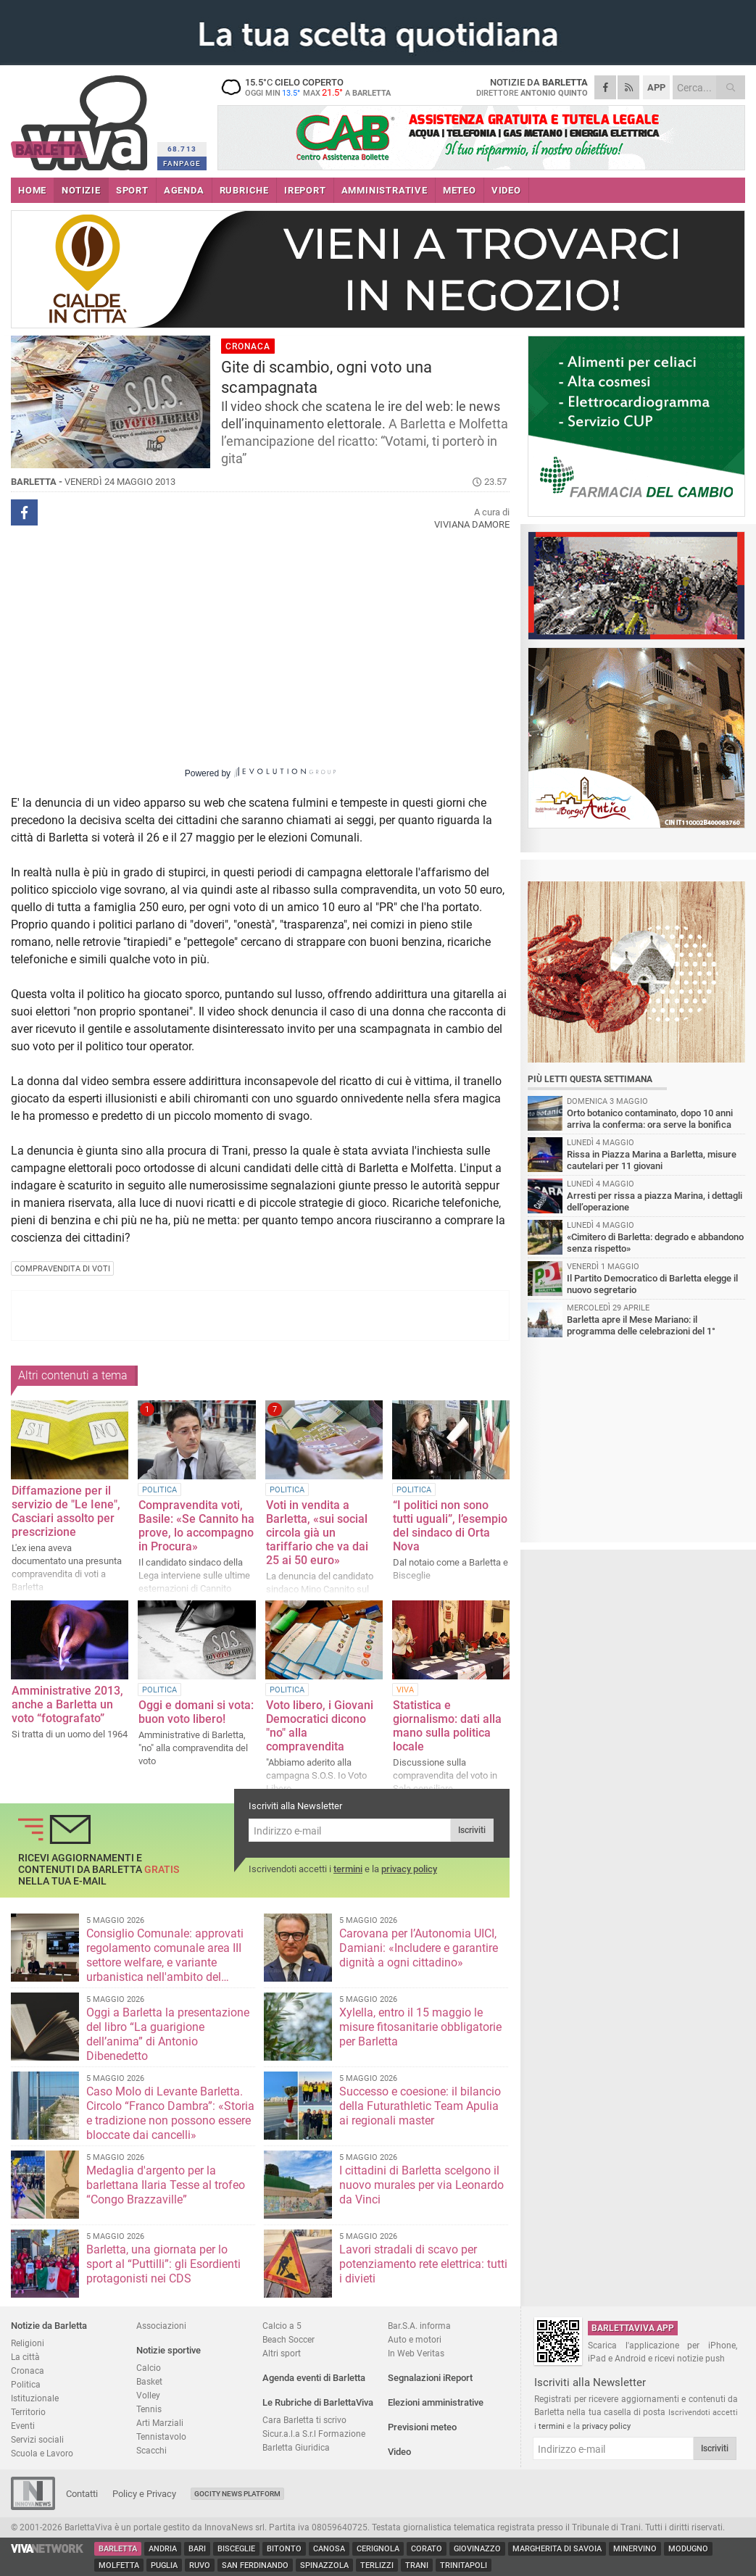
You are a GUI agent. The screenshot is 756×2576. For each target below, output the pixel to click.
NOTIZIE (81, 190)
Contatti (82, 2493)
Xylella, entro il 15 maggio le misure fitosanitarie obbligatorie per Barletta (420, 2027)
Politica (26, 2384)
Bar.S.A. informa (419, 2325)
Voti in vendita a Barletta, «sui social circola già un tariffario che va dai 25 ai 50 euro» (317, 1532)
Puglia (164, 2565)
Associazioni (161, 2325)
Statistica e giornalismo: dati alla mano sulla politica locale (447, 1725)
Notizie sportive (168, 2350)
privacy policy (409, 1869)
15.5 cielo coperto (308, 87)
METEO (459, 190)
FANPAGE (182, 163)
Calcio (148, 2367)
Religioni (27, 2343)
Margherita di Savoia (557, 2549)
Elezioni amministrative (435, 2402)
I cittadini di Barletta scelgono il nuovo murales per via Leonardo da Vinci (421, 2185)
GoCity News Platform (237, 2494)
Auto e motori (414, 2339)
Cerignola (378, 2549)
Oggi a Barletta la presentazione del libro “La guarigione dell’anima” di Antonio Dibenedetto (167, 2034)
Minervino (635, 2549)
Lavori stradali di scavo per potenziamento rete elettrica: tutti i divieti (423, 2264)
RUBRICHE (244, 190)
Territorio (28, 2411)
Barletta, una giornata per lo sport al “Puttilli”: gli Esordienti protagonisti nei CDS (163, 2264)
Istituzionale (35, 2398)
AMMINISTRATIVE (384, 190)
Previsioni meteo (422, 2427)
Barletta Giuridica (296, 2447)
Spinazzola (324, 2565)
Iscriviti (472, 1830)
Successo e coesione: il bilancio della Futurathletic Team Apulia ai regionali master (420, 2106)
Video (399, 2451)
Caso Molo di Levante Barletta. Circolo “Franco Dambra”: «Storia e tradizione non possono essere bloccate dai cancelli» (170, 2113)
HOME (32, 190)
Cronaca (27, 2370)
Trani (416, 2565)
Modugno (688, 2549)
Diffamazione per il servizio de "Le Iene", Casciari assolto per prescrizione (66, 1511)
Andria (163, 2549)
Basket (149, 2381)
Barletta (118, 2549)
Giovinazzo (477, 2549)
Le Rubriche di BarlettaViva (317, 2402)
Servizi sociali (37, 2439)
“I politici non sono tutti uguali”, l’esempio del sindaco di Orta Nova (450, 1525)
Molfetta (119, 2565)
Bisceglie (236, 2549)
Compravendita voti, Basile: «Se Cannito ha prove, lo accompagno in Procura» (196, 1525)
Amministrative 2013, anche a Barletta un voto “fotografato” (67, 1704)
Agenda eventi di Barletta (313, 2377)
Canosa (329, 2549)
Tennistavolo (161, 2436)
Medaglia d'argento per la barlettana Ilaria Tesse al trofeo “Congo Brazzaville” (165, 2185)
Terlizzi (377, 2565)
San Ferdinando (255, 2565)
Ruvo (199, 2565)
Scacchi (151, 2450)
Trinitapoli (463, 2565)
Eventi (23, 2425)
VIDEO (506, 190)
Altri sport (281, 2353)
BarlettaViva (81, 117)
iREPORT (305, 190)
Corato (426, 2549)
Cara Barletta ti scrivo (304, 2419)
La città (25, 2356)
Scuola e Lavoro (42, 2453)
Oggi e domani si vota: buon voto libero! (196, 1712)
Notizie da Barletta (49, 2325)
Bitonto (284, 2549)
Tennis (149, 2408)
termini (347, 1869)
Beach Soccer (288, 2339)
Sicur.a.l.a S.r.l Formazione (313, 2433)
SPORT (132, 190)
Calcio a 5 (282, 2325)
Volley (148, 2395)
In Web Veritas (416, 2353)
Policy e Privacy (144, 2493)
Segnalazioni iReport (430, 2377)
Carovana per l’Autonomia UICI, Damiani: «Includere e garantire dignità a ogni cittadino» (418, 1948)
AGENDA (184, 190)
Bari (197, 2549)
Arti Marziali (159, 2422)
